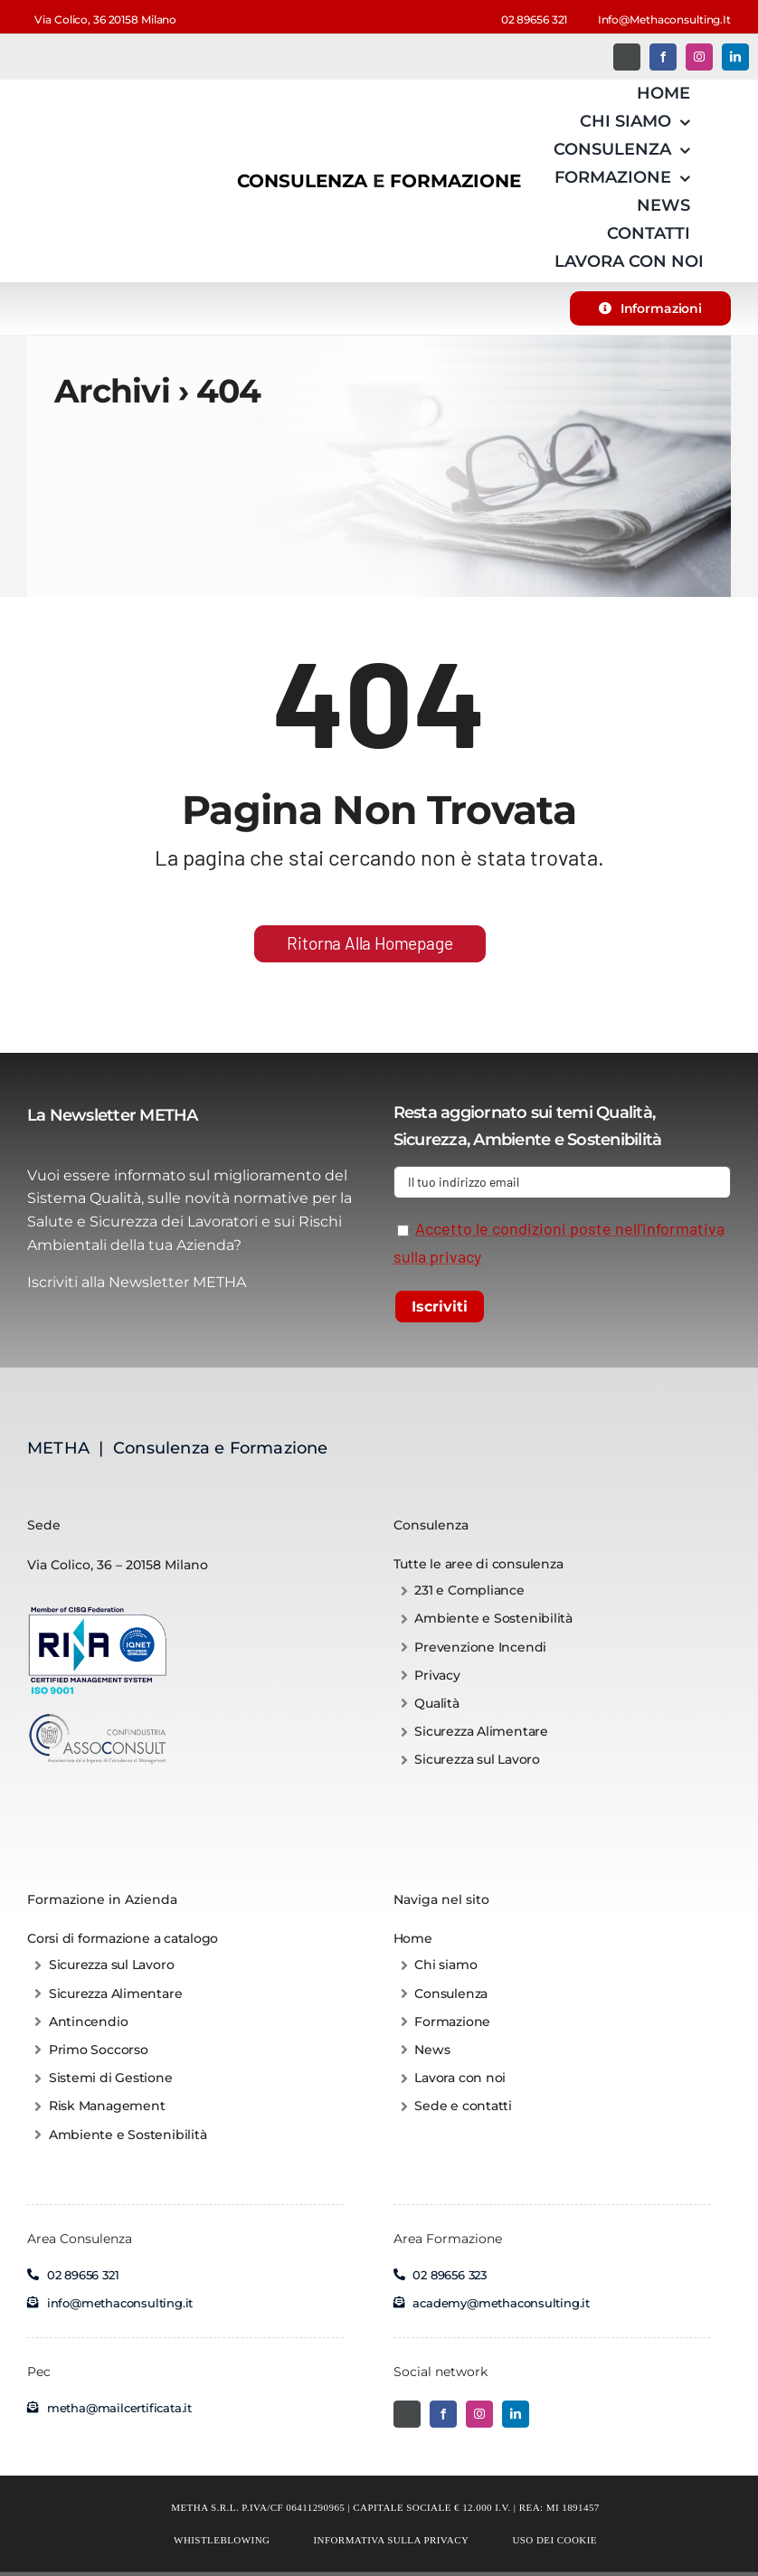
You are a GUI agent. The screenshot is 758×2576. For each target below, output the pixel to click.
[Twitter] (626, 57)
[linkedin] (735, 57)
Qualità (624, 1112)
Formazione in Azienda (102, 1899)
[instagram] (699, 57)
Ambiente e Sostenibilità (567, 1140)
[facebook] (663, 57)
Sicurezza (430, 1140)
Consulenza (431, 1525)
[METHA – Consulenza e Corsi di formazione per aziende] (72, 97)
